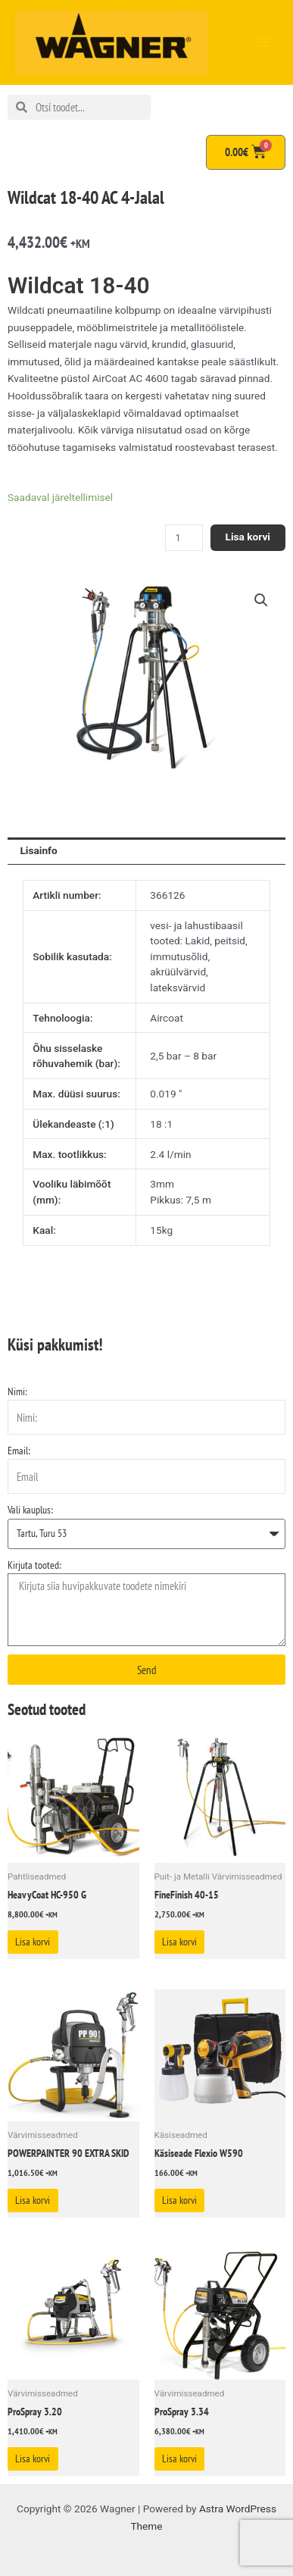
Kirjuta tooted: (34, 1565)
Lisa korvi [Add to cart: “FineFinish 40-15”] (179, 1941)
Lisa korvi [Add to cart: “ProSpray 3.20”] (32, 2458)
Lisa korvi (248, 537)
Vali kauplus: (30, 1509)
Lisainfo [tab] (38, 850)
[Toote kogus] (184, 537)
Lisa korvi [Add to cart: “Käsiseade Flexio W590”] (179, 2200)
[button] (261, 600)
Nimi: (17, 1391)
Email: (19, 1450)
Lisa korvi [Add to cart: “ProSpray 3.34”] (179, 2458)
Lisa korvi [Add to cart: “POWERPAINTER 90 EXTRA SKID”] (32, 2200)
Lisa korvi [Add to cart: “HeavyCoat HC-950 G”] (32, 1941)
